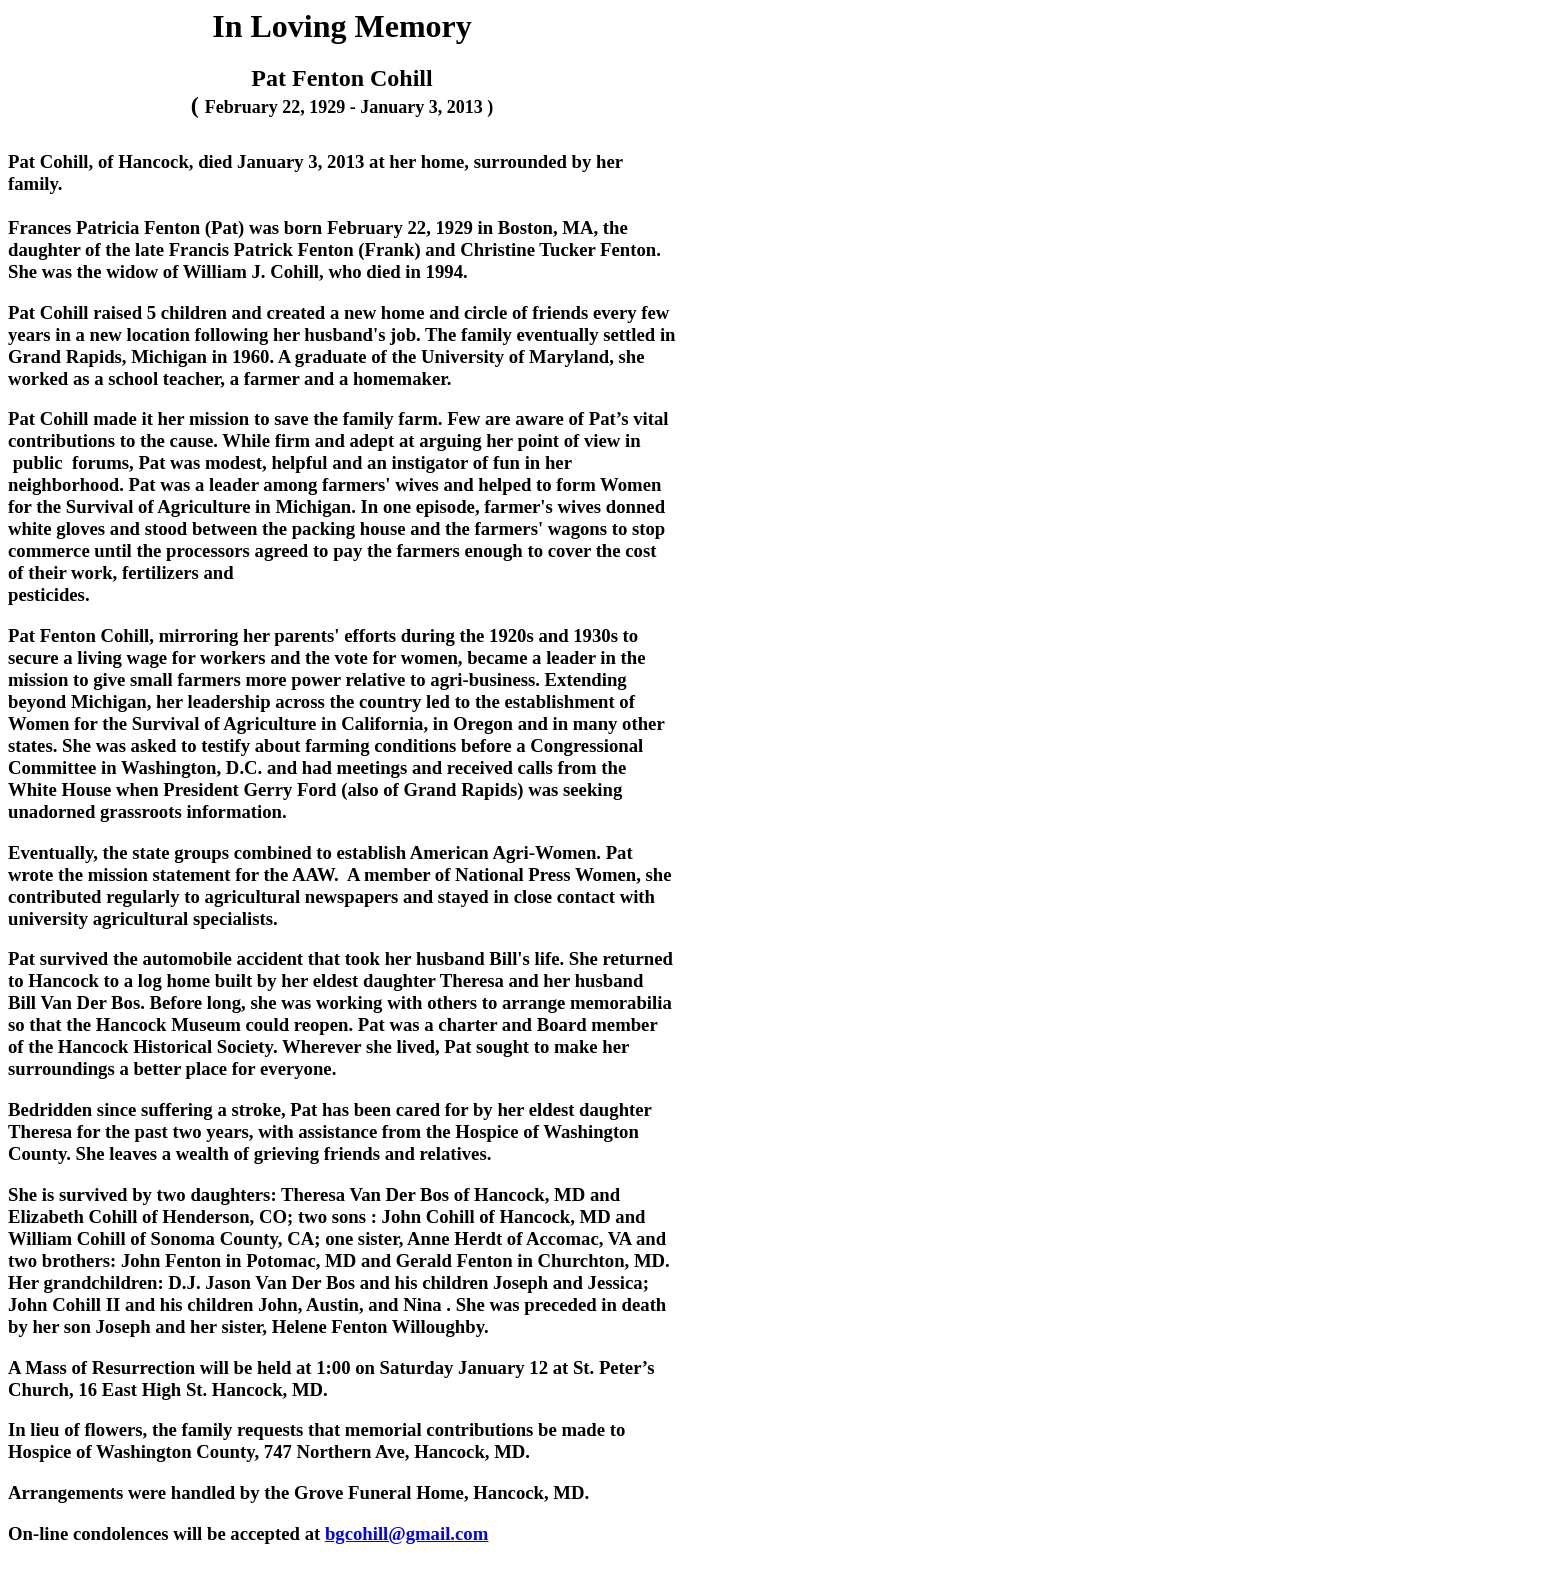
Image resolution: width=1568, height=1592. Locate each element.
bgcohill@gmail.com (406, 1533)
